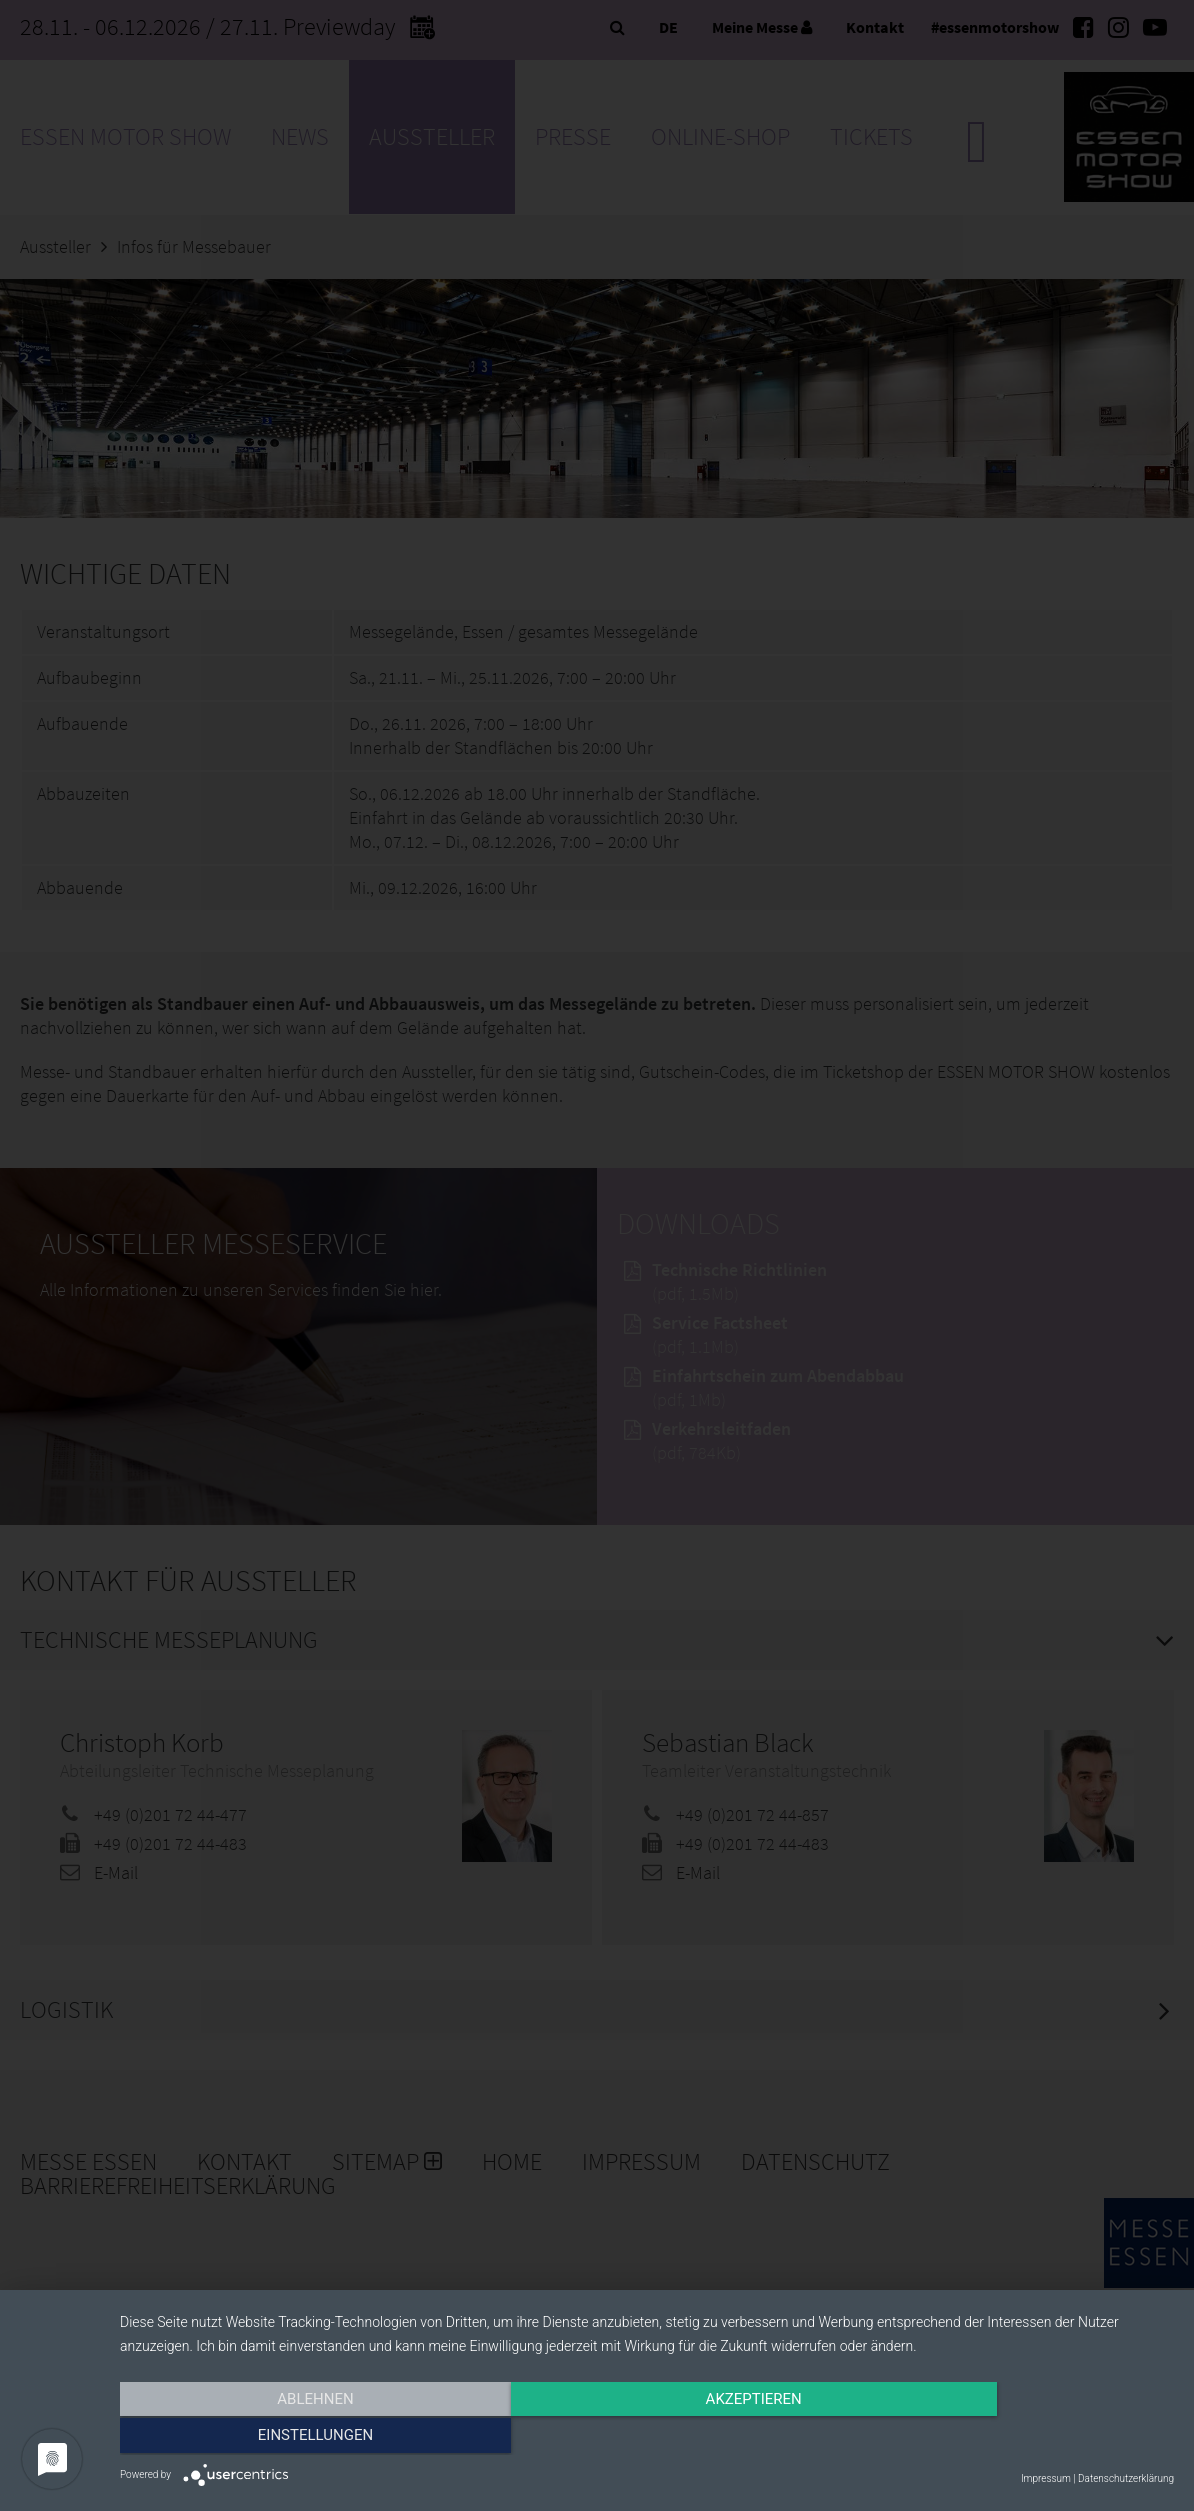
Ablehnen (278, 2438)
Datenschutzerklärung (1126, 2478)
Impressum (1046, 2478)
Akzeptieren (647, 2438)
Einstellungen (1015, 2438)
